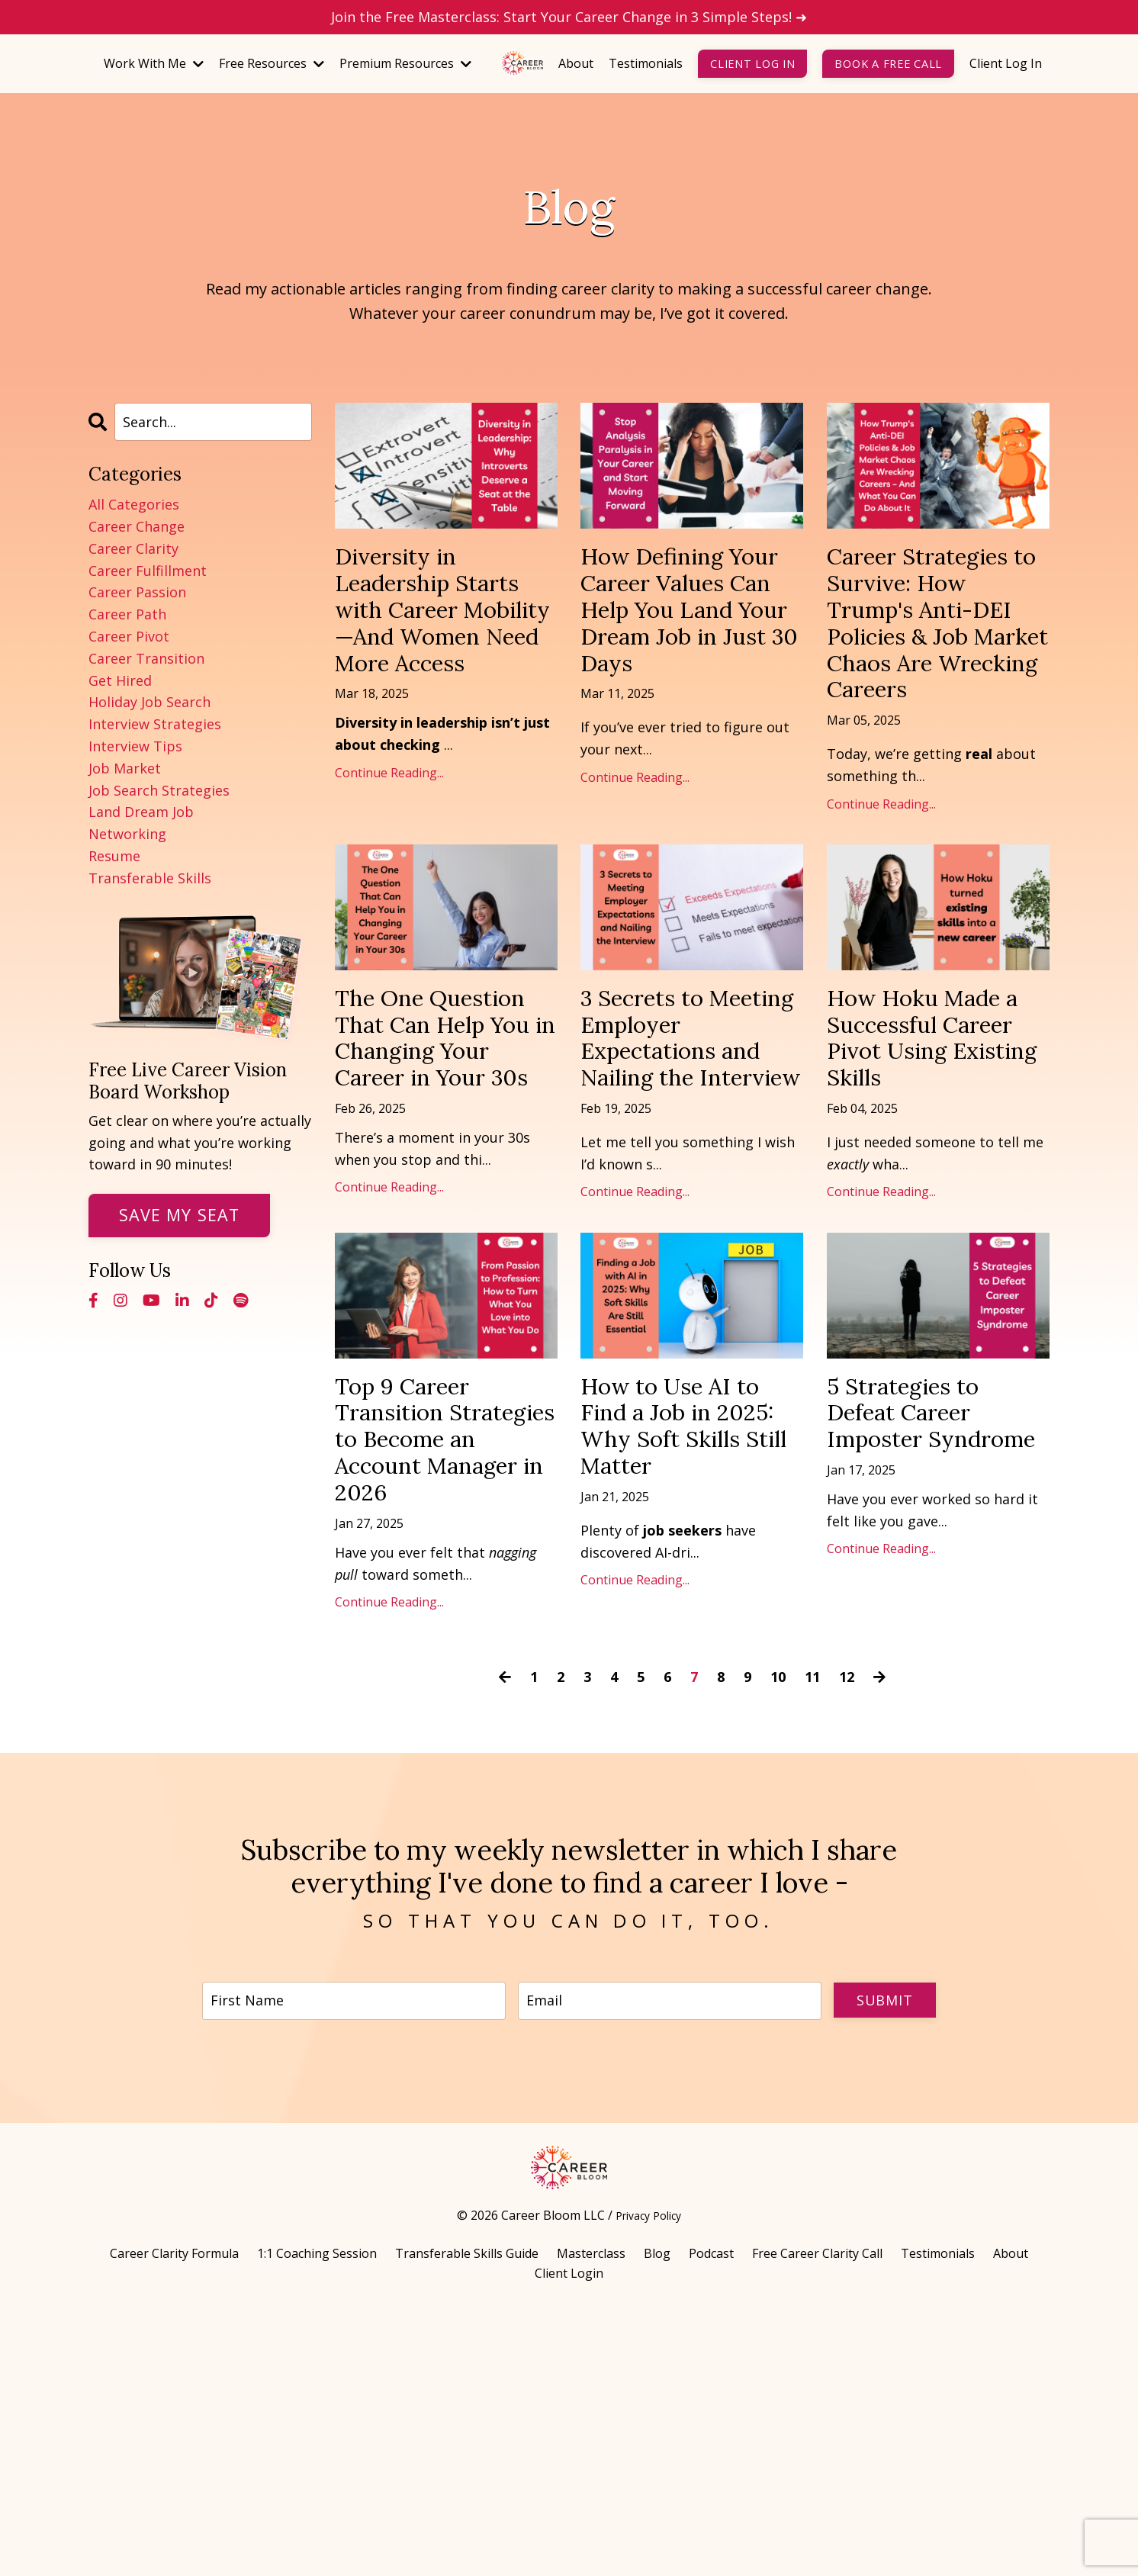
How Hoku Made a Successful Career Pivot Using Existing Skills (932, 1171)
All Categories (133, 504)
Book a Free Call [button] (888, 63)
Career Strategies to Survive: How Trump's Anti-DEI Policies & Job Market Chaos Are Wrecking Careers (936, 676)
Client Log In (1005, 63)
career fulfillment (147, 570)
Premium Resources (405, 63)
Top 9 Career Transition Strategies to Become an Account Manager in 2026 (446, 1667)
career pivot (128, 636)
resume (114, 856)
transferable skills (149, 878)
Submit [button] (882, 2261)
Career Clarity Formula (174, 2519)
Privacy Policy (648, 2480)
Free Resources (271, 63)
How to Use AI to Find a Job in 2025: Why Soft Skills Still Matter (687, 1634)
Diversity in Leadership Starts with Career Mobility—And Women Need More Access (435, 659)
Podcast (711, 2519)
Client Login (569, 2538)
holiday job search (149, 702)
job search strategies (159, 790)
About (575, 63)
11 (812, 1936)
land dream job (141, 811)
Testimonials (646, 63)
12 (846, 1936)
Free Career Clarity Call (817, 2519)
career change (136, 526)
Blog (657, 2519)
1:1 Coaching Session (317, 2519)
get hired (120, 680)
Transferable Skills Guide (466, 2519)
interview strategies (154, 724)
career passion (137, 592)
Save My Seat (179, 1215)
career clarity (133, 548)
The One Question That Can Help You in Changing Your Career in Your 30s (434, 1188)
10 (778, 1936)
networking (127, 834)
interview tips (135, 746)
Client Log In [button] (752, 63)
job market (124, 768)
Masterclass (591, 2519)
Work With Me (154, 63)
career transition (146, 658)
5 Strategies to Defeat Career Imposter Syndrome (919, 1634)
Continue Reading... (389, 869)
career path (127, 614)
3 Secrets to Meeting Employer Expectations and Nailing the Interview (689, 1188)
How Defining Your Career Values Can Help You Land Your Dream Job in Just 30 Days (691, 642)
